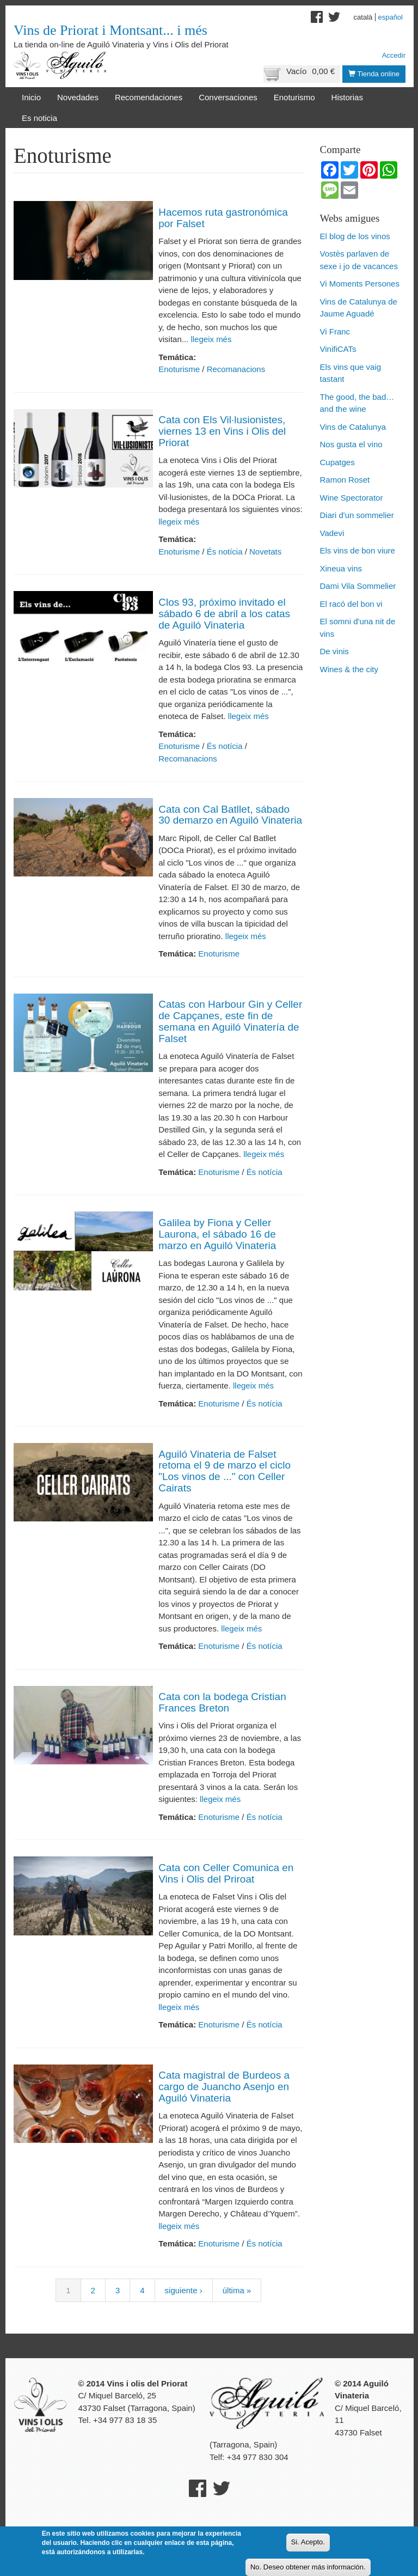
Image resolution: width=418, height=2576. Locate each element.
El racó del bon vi (351, 603)
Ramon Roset (345, 479)
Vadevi (332, 533)
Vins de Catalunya (353, 426)
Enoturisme (179, 369)
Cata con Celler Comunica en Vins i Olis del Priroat (225, 1873)
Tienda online (373, 74)
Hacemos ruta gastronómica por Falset (223, 217)
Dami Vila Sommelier (358, 585)
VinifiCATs (338, 349)
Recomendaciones (148, 97)
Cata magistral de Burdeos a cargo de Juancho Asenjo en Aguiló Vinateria (224, 2086)
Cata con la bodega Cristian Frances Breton (222, 1702)
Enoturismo (294, 97)
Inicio (31, 97)
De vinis (334, 651)
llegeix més (209, 339)
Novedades (78, 97)
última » (237, 2290)
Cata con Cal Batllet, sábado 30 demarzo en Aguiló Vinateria (230, 814)
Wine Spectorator (351, 497)
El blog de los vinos (355, 236)
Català (363, 17)
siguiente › (183, 2290)
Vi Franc (335, 331)
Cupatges (337, 462)
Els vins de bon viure (357, 550)
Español (390, 17)
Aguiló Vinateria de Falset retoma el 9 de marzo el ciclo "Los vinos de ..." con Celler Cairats (224, 1471)
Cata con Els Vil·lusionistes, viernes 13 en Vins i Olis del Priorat (222, 431)
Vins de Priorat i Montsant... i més (110, 30)
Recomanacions (236, 369)
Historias (347, 97)
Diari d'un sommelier (357, 515)
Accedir (393, 55)
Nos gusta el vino (351, 444)
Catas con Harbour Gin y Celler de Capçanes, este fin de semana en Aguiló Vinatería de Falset (230, 1021)
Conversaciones (228, 97)
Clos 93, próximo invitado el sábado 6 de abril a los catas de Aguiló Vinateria (224, 613)
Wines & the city (349, 669)
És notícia (225, 551)
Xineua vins (341, 568)
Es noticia (39, 118)
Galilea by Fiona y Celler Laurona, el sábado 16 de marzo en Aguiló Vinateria (217, 1234)
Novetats (265, 551)
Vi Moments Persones (359, 283)
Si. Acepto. (308, 2542)
